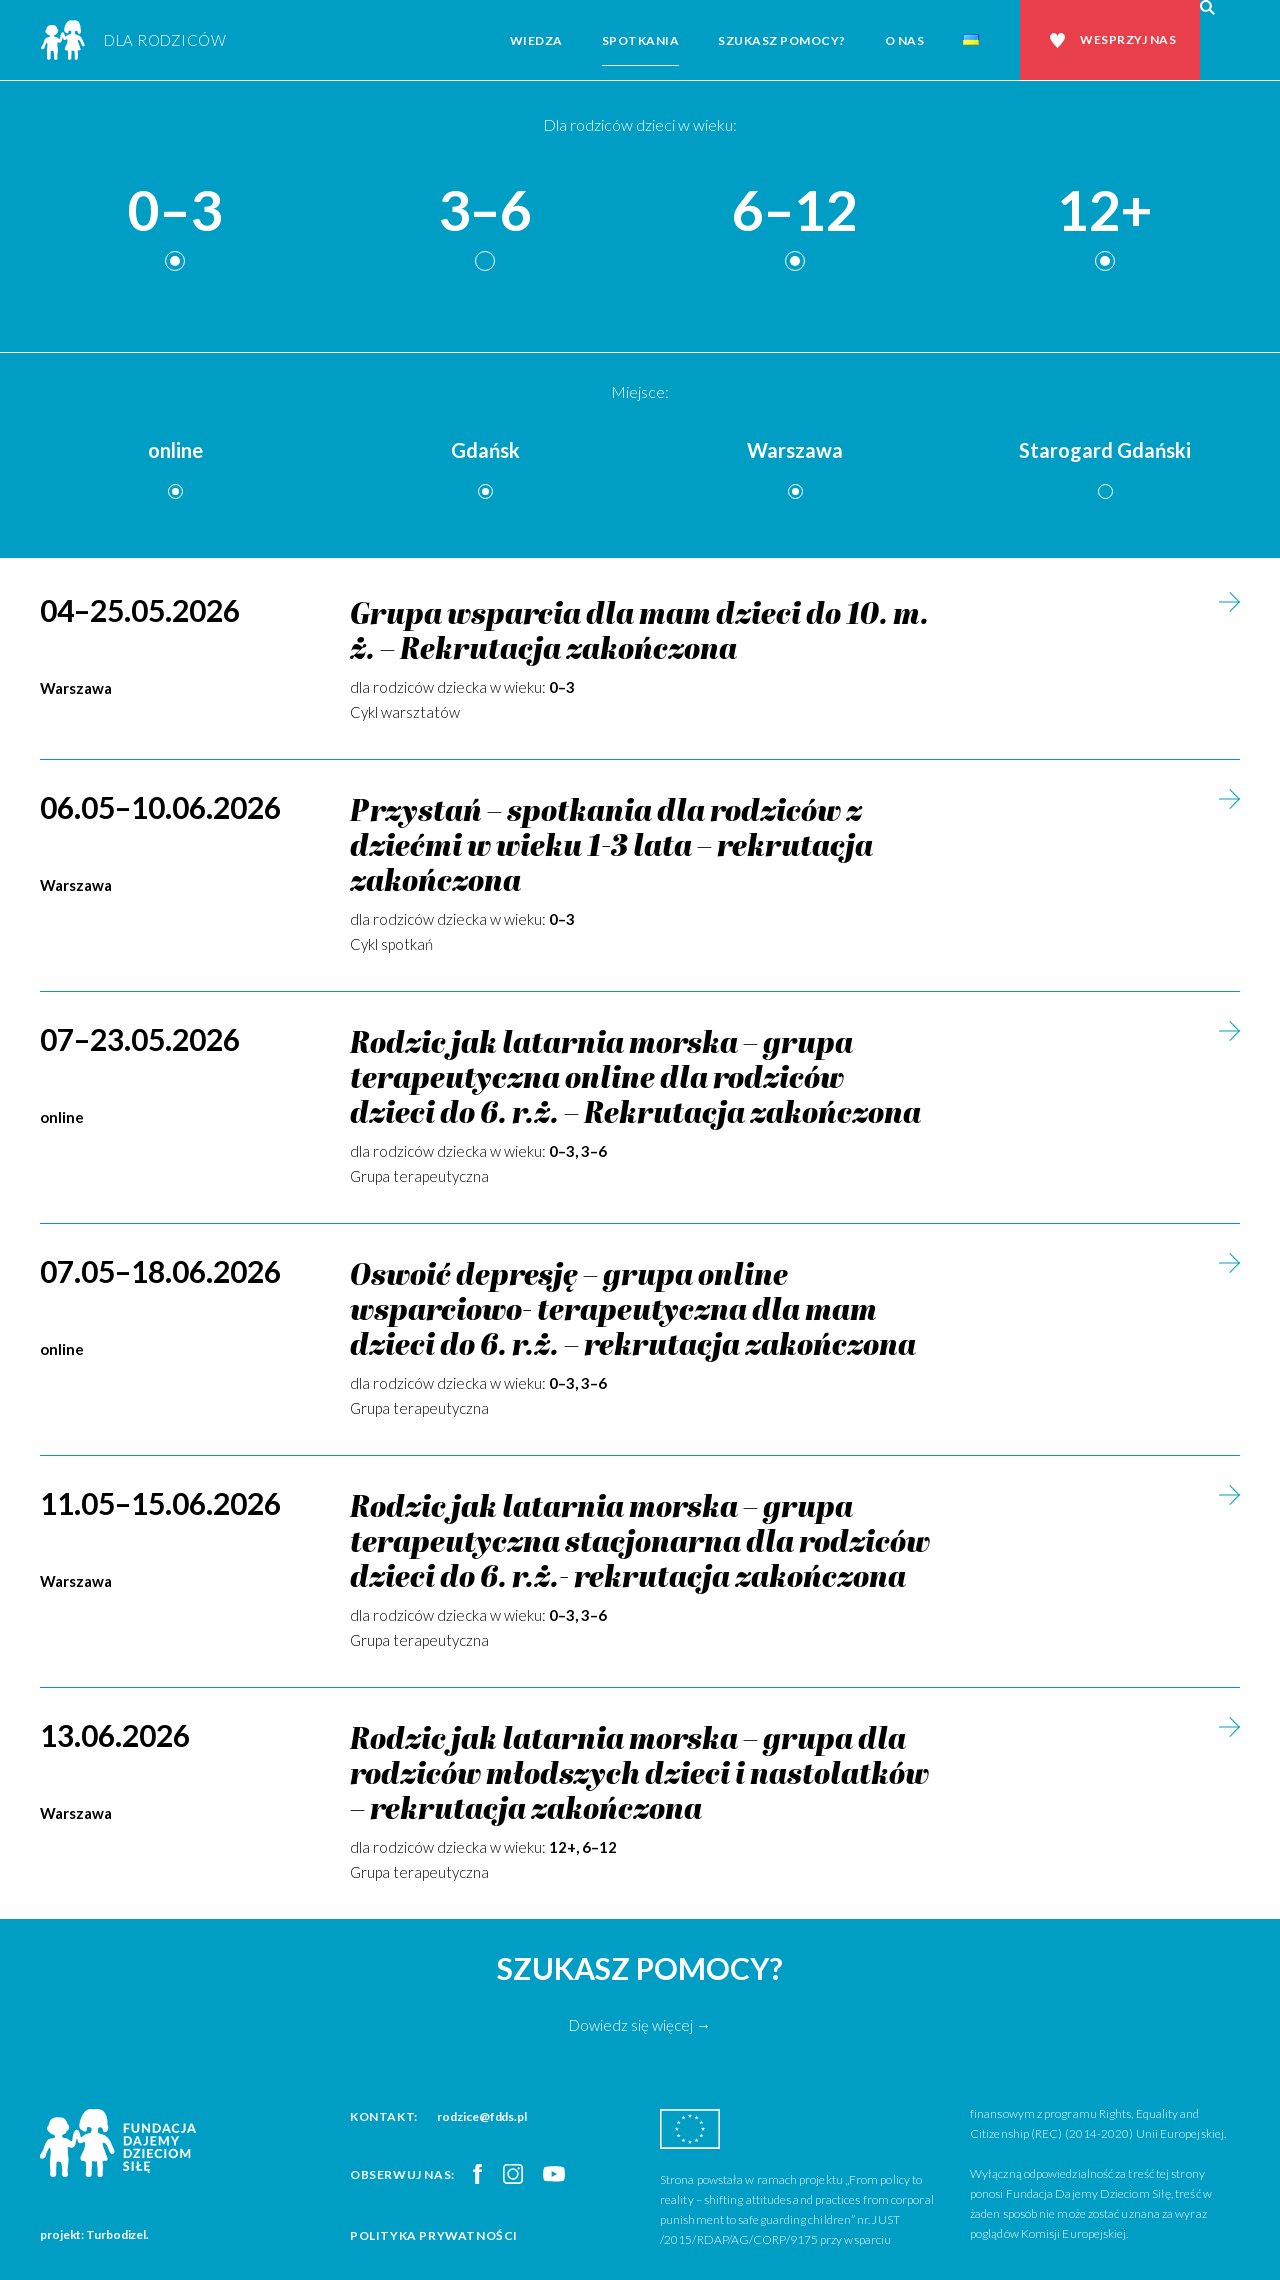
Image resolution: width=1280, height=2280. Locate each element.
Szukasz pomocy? (782, 40)
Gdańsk (485, 450)
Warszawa (795, 450)
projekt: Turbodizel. (94, 2234)
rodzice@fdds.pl (482, 2116)
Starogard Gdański (1105, 450)
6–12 (795, 211)
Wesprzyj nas (1128, 39)
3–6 (485, 211)
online (175, 450)
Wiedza (536, 40)
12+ (1105, 211)
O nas (905, 40)
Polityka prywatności (434, 2235)
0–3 (175, 211)
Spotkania (641, 40)
